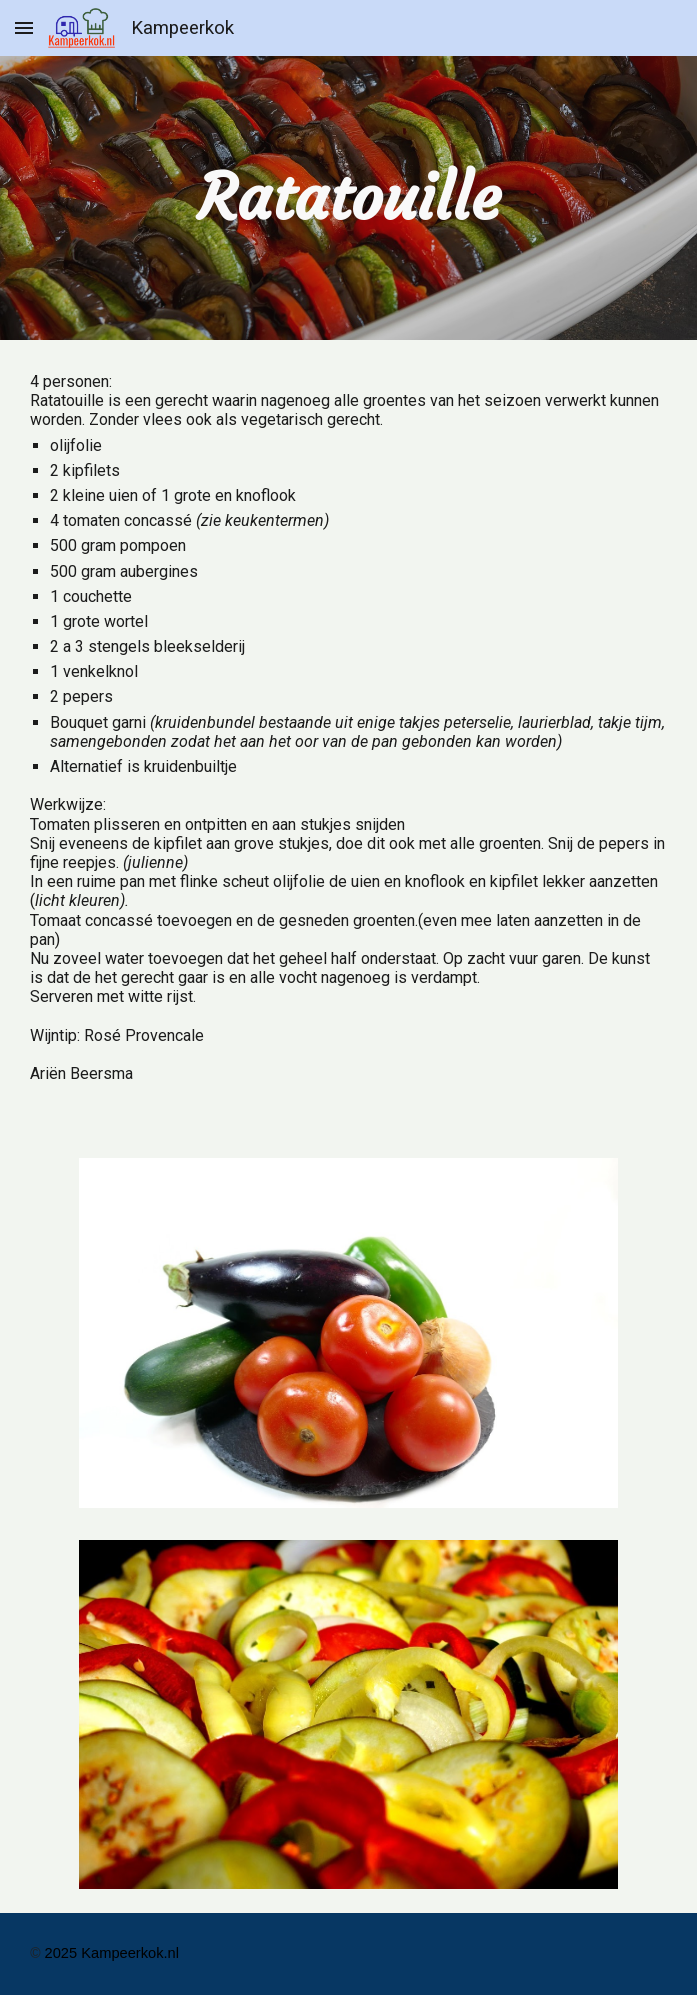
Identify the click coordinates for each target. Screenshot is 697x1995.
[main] (348, 198)
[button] (24, 27)
